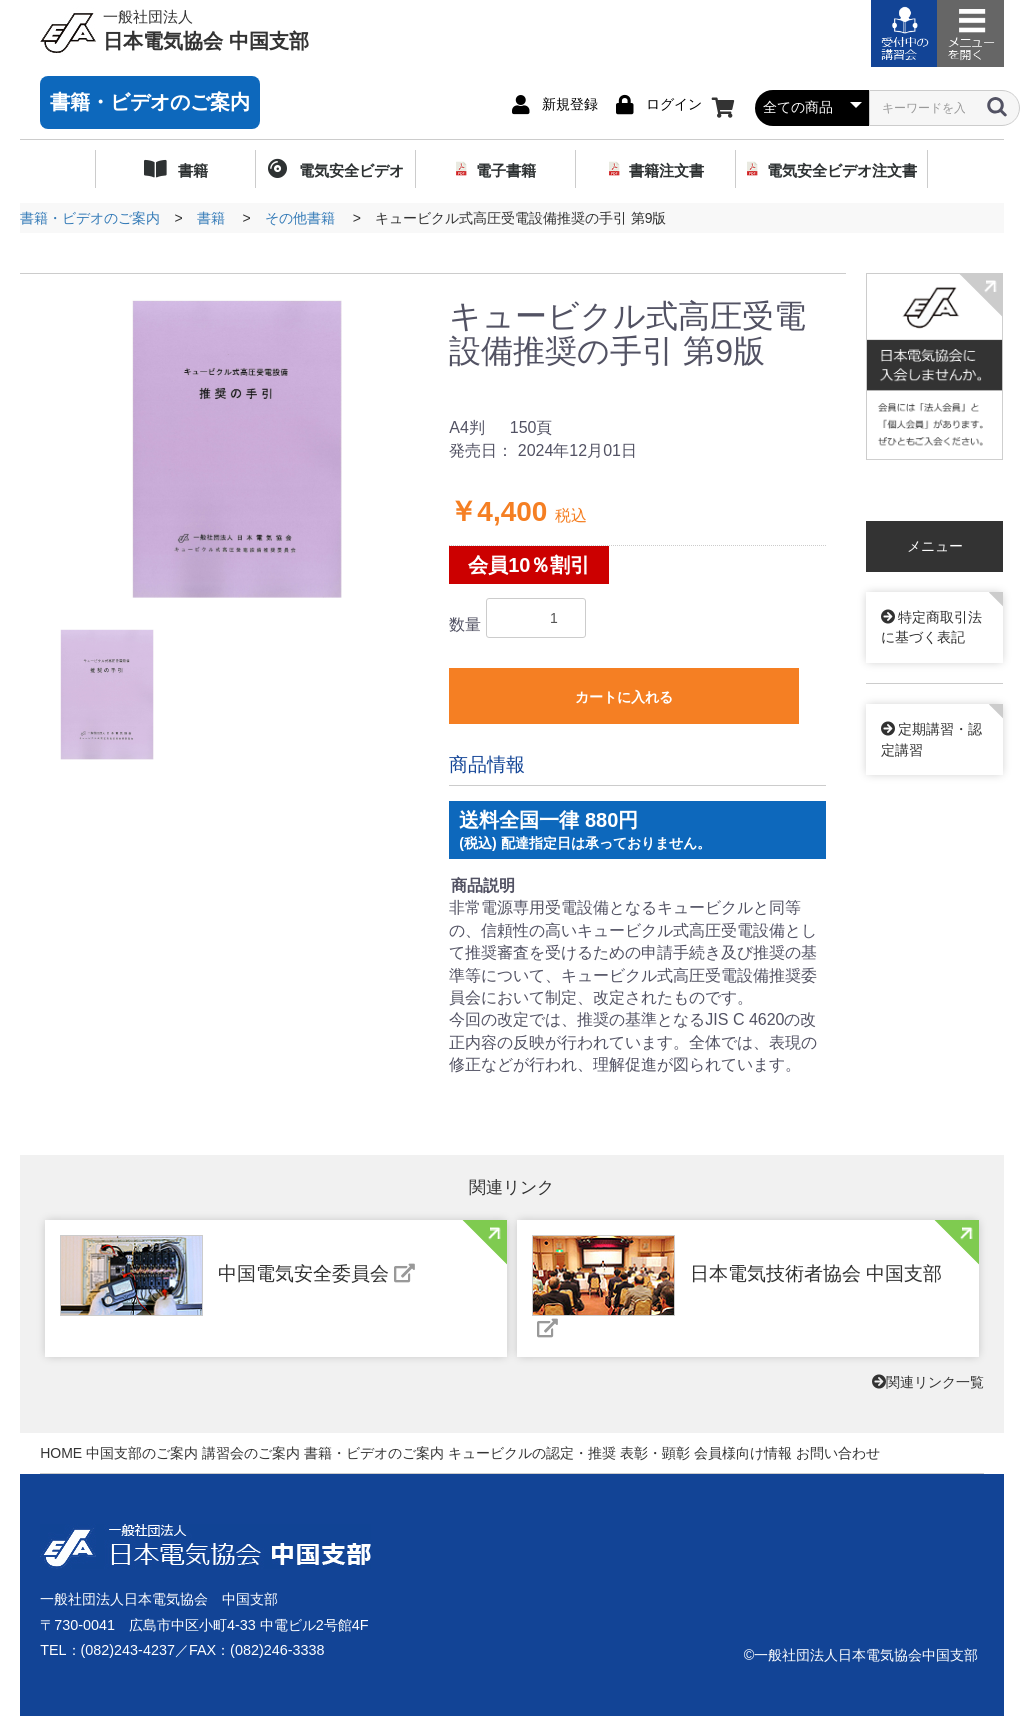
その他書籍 (300, 218)
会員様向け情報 (743, 1453)
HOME (61, 1453)
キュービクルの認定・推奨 (532, 1453)
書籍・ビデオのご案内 (150, 102)
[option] (236, 449)
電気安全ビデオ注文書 (842, 170)
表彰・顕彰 (655, 1453)
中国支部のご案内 (142, 1453)
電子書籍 (506, 170)
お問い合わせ (838, 1453)
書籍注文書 (666, 170)
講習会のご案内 (251, 1453)
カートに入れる (624, 697)
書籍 (191, 170)
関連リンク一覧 (928, 1382)
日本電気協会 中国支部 (206, 29)
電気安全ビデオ (348, 170)
